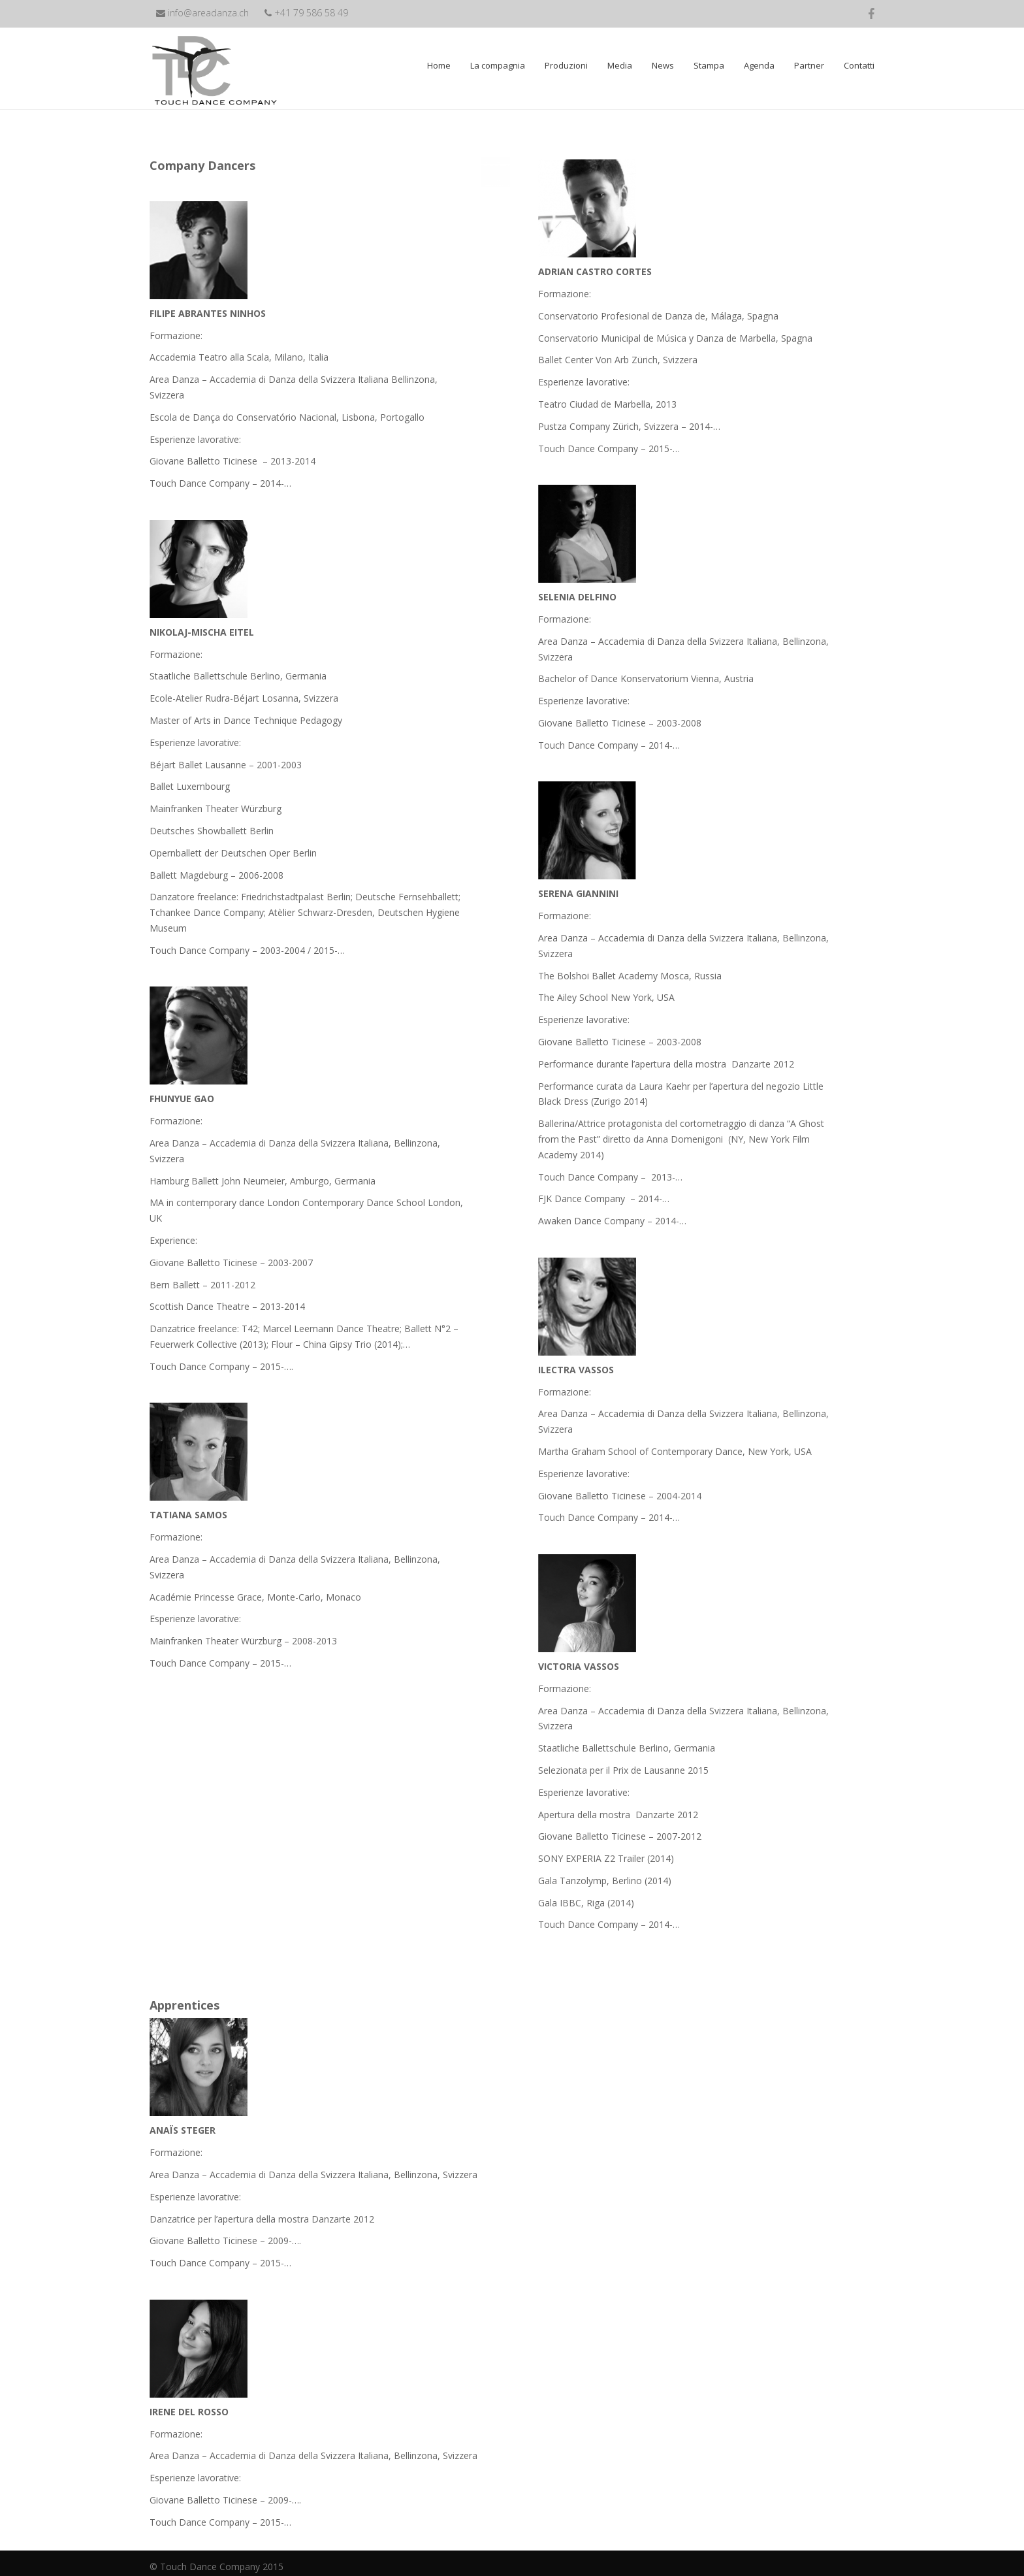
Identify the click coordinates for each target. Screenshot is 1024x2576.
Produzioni (566, 65)
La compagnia (497, 65)
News (663, 65)
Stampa (709, 65)
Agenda (759, 65)
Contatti (859, 65)
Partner (809, 65)
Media (619, 65)
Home (439, 65)
